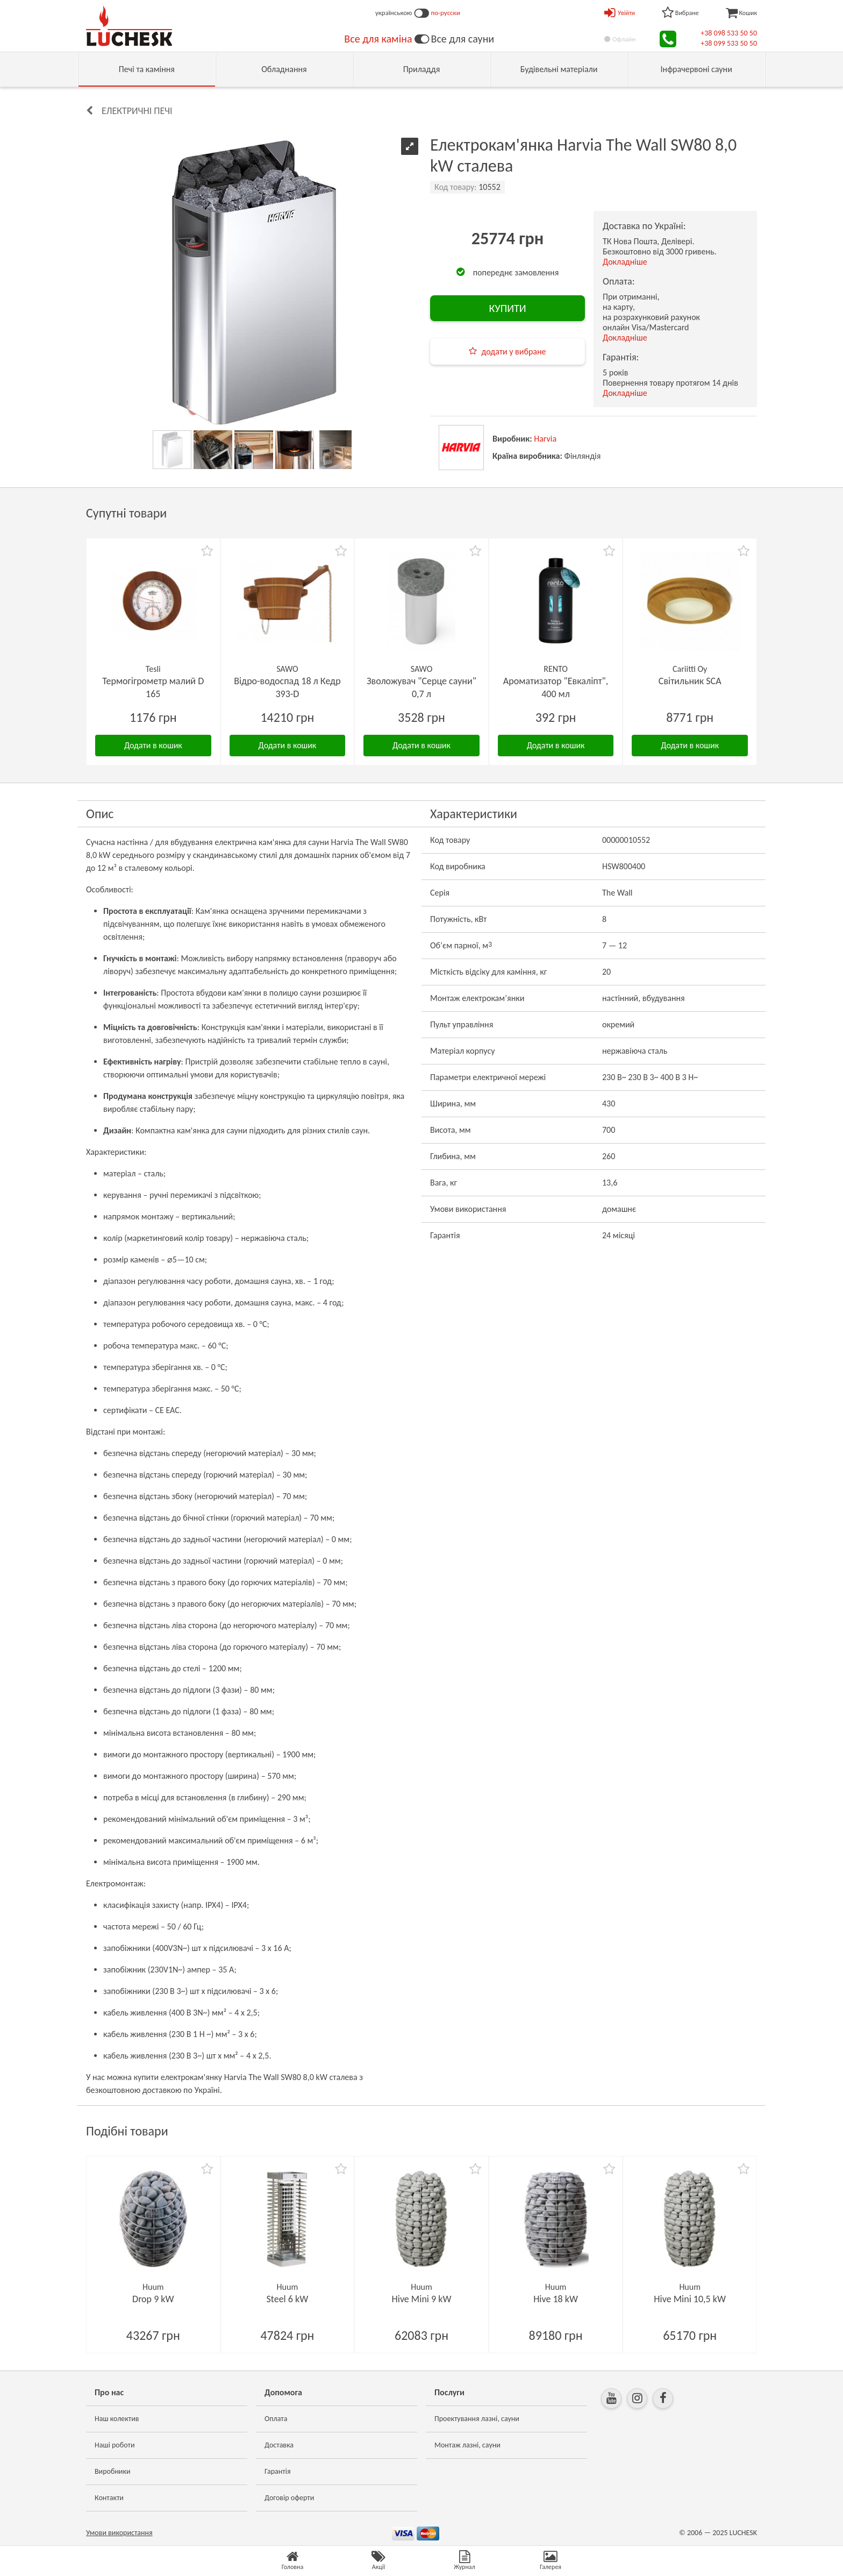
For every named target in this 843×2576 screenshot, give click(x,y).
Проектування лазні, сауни (476, 2418)
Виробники (113, 2471)
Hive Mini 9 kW (422, 2299)
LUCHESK (743, 2532)
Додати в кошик (153, 745)
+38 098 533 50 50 (729, 33)
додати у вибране (513, 351)
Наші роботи (114, 2445)
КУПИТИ (507, 308)
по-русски (445, 13)
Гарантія (278, 2471)
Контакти (109, 2497)
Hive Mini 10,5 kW (690, 2299)
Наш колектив (117, 2418)
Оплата (276, 2418)
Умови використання (119, 2532)
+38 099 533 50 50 (729, 43)
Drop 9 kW (153, 2299)
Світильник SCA (690, 681)
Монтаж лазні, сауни (467, 2445)
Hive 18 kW (555, 2299)
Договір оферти (289, 2497)
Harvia (545, 439)
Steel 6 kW (288, 2299)
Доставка (279, 2445)
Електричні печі (137, 111)
